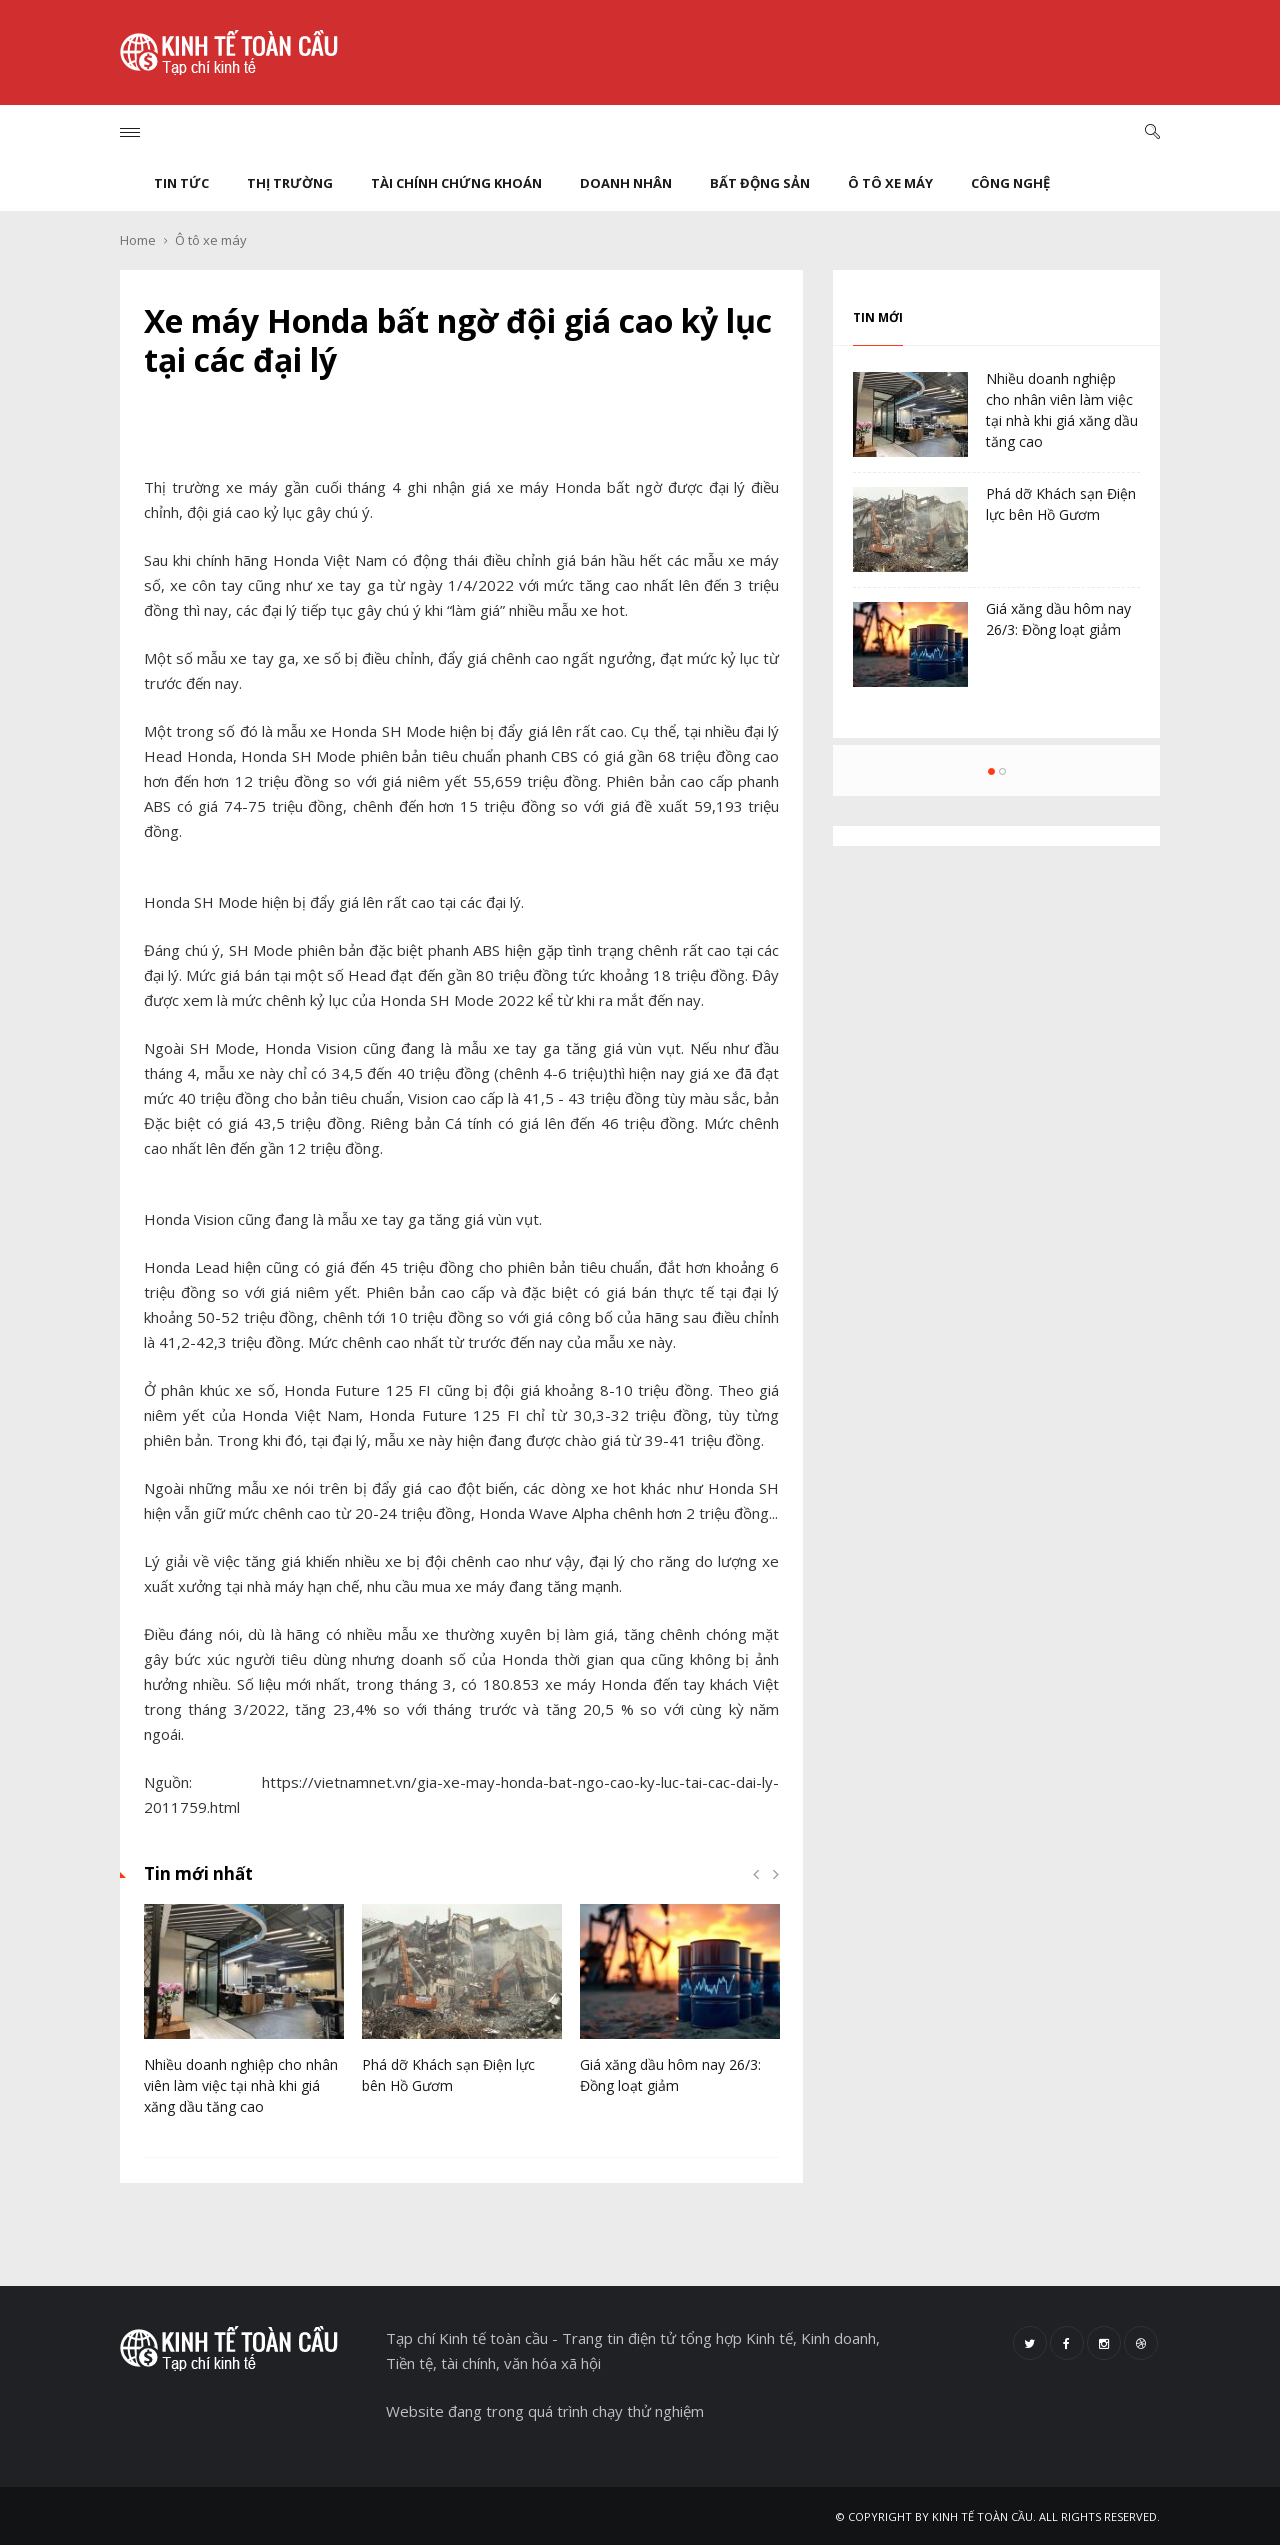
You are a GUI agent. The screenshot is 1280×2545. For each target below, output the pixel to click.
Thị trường (290, 183)
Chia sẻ (461, 425)
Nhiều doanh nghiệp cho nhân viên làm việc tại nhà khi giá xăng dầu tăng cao (241, 2085)
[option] (244, 2020)
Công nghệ (1010, 183)
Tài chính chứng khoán (456, 183)
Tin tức (181, 183)
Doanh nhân (626, 183)
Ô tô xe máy (890, 183)
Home (138, 240)
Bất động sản (760, 183)
